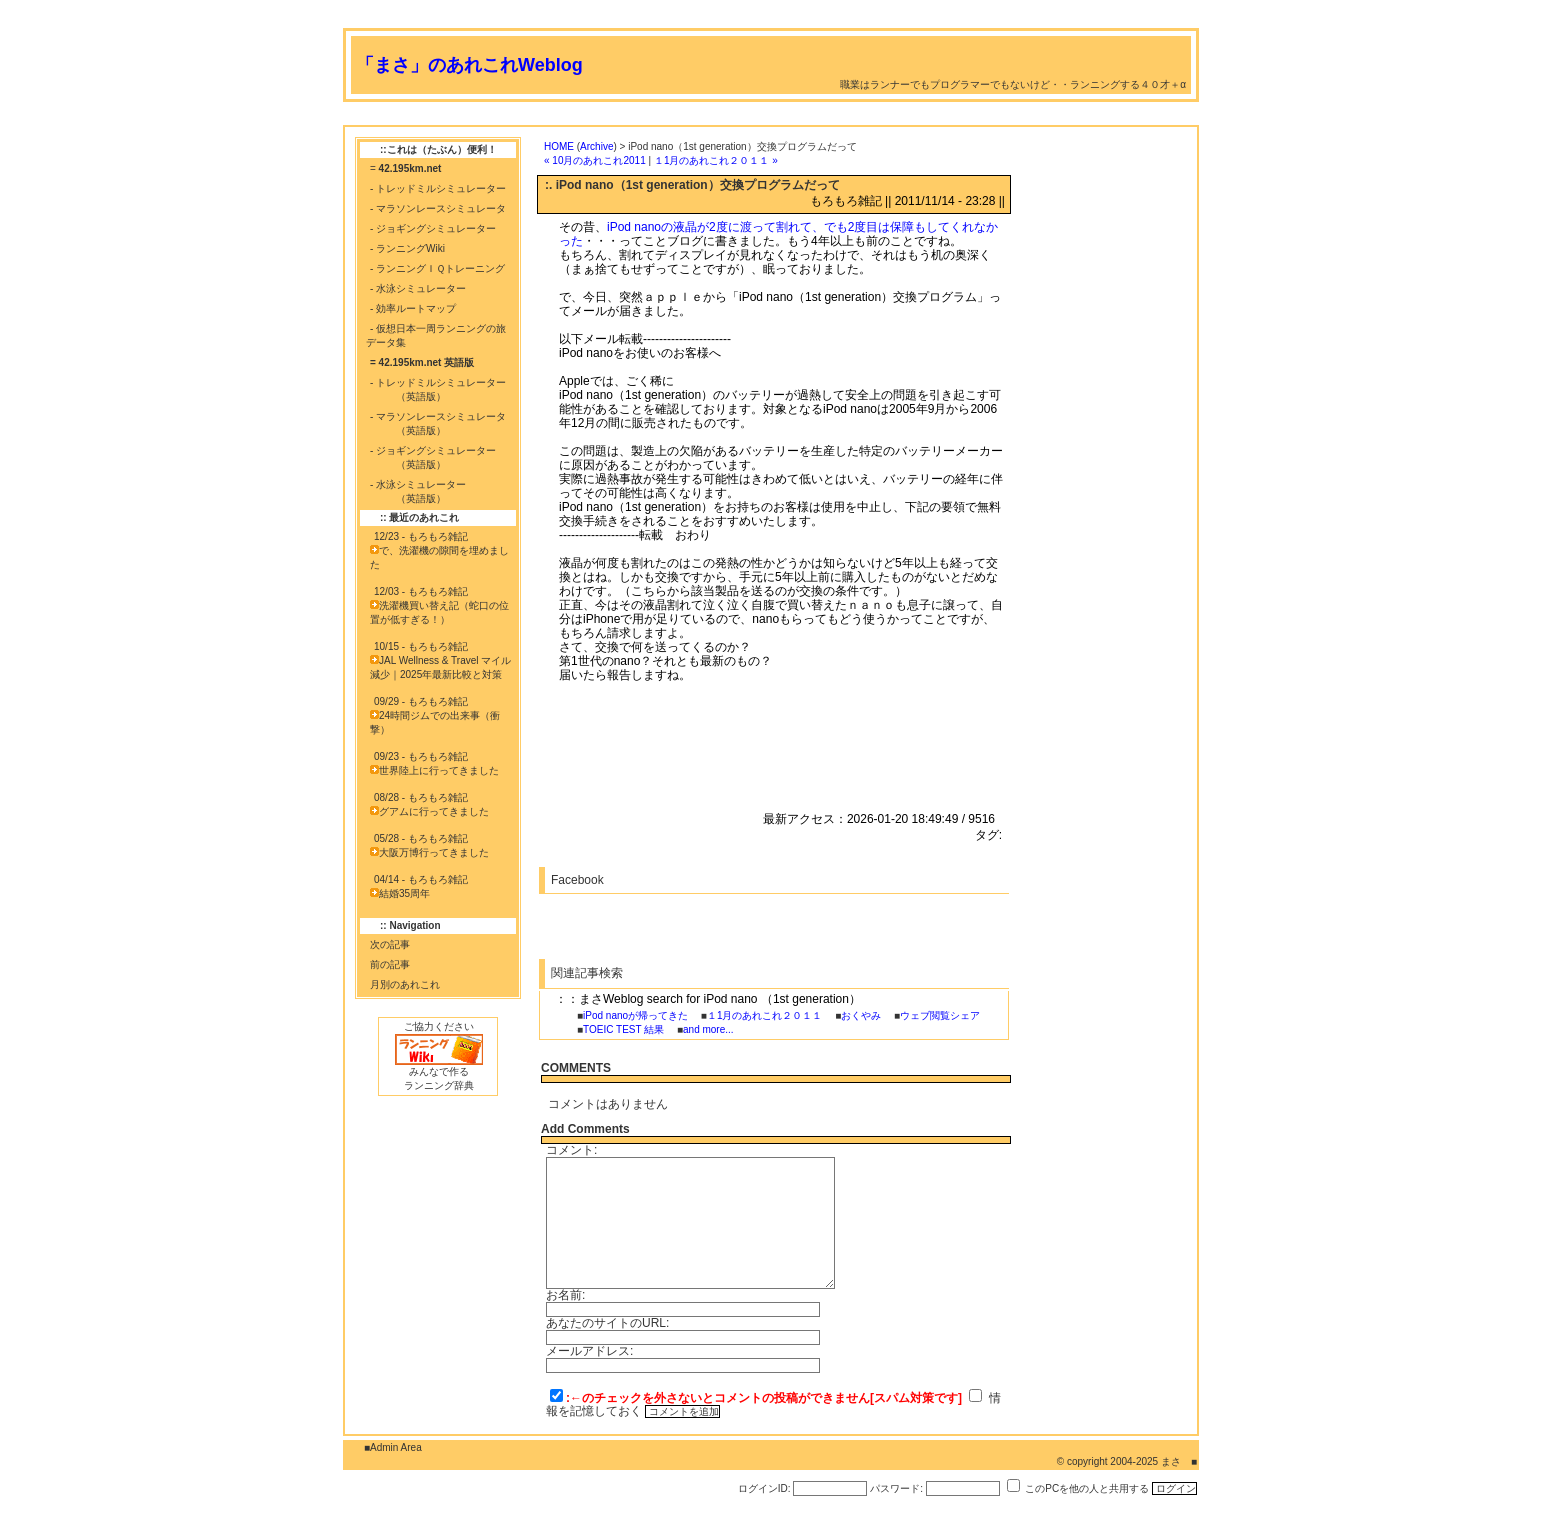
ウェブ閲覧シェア (940, 1015)
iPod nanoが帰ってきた (635, 1015)
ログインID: (764, 1488)
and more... (708, 1029)
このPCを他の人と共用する (1087, 1488)
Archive (596, 146)
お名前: (565, 1295)
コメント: (571, 1150)
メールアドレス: (589, 1351)
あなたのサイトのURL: (607, 1323)
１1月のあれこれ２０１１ (765, 1015)
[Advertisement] (707, 117)
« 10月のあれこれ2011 (595, 160)
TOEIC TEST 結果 (623, 1029)
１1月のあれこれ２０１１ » (716, 160)
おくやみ (861, 1015)
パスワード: (896, 1488)
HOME (559, 146)
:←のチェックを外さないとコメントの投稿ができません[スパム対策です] (764, 1398)
